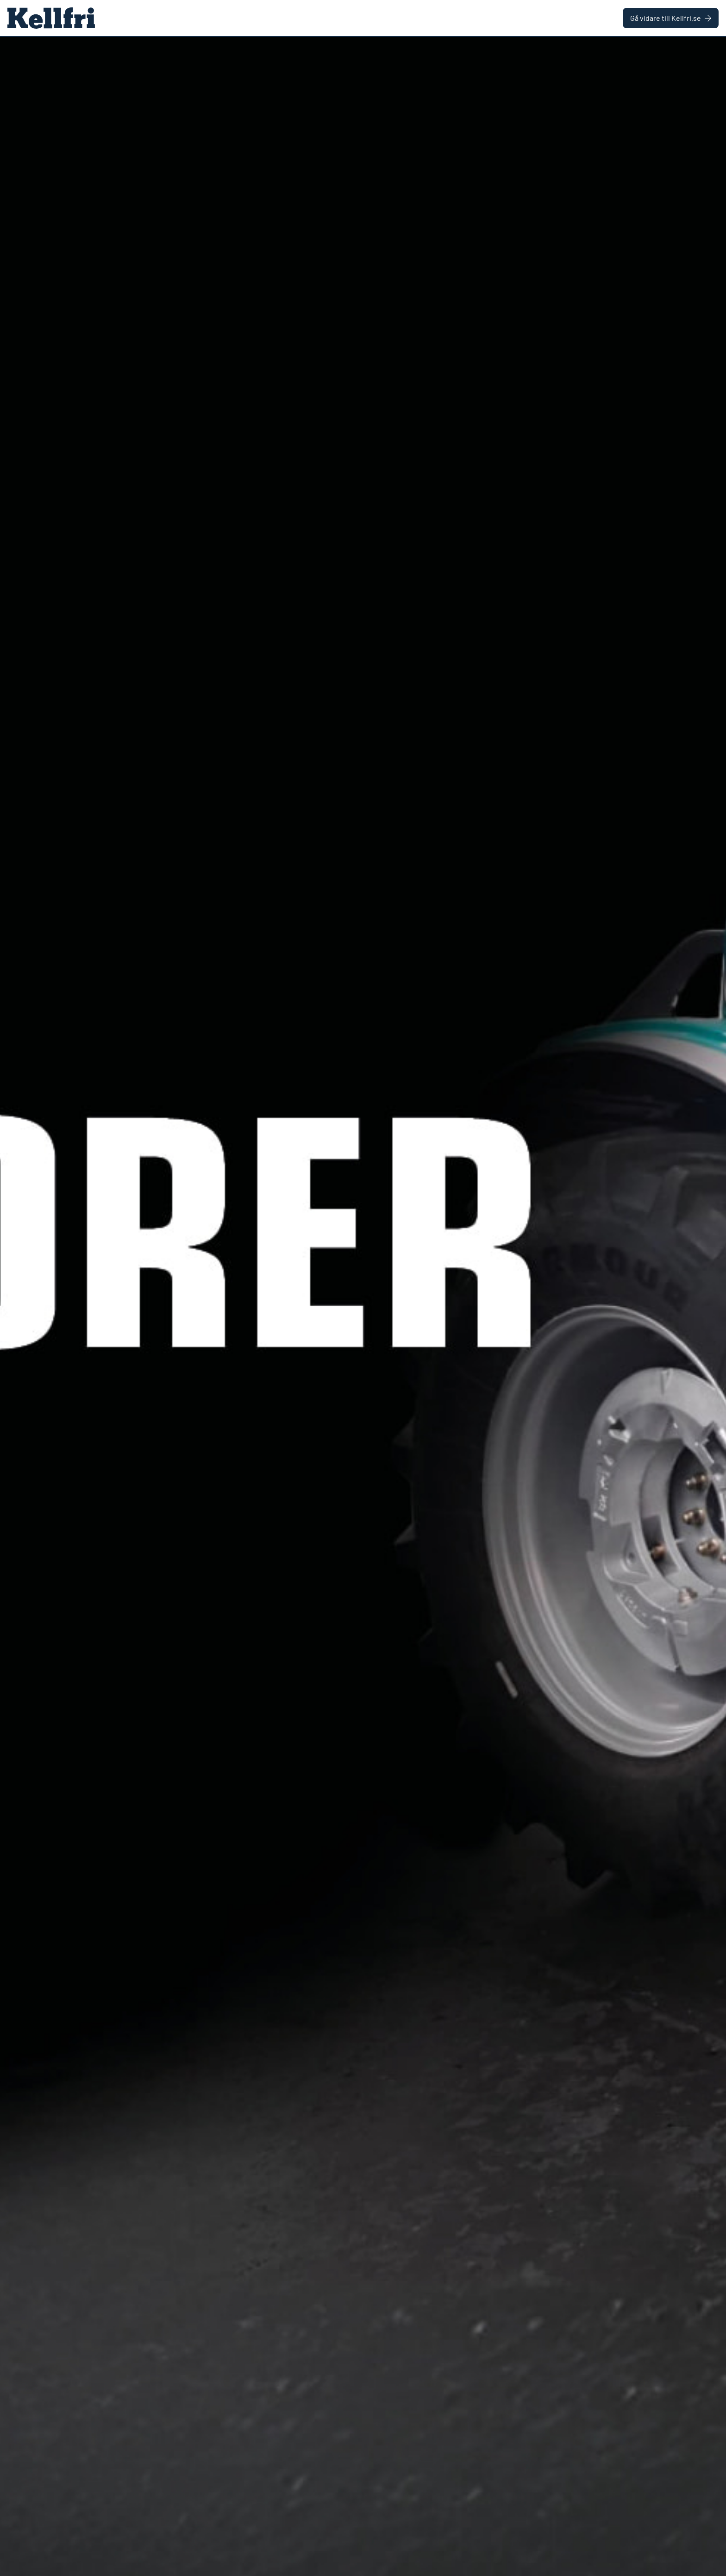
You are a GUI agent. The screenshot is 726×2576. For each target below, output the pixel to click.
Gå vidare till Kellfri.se (670, 17)
